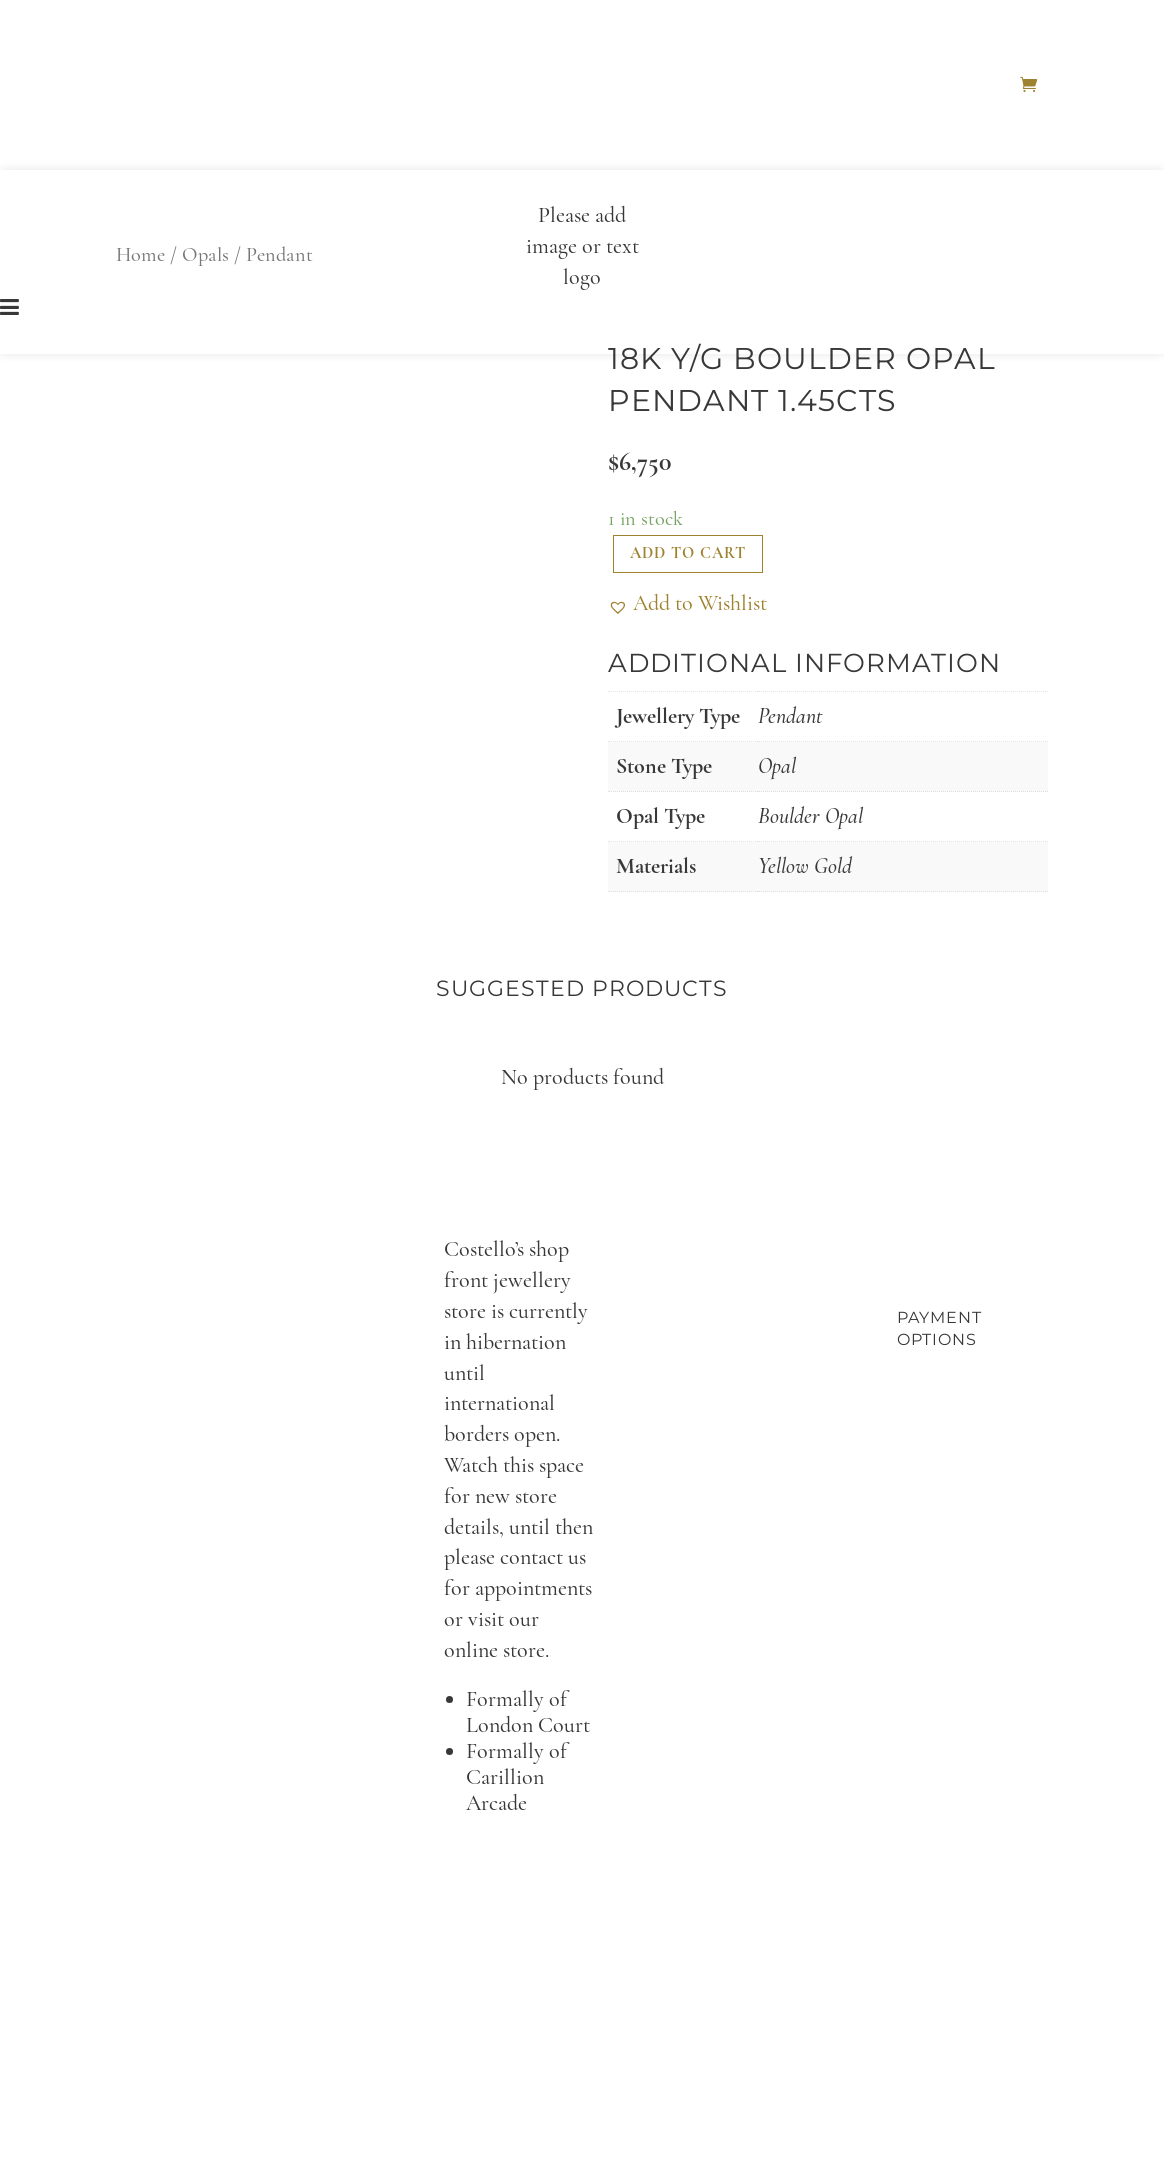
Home (991, 85)
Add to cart (688, 553)
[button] (687, 603)
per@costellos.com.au (624, 1850)
